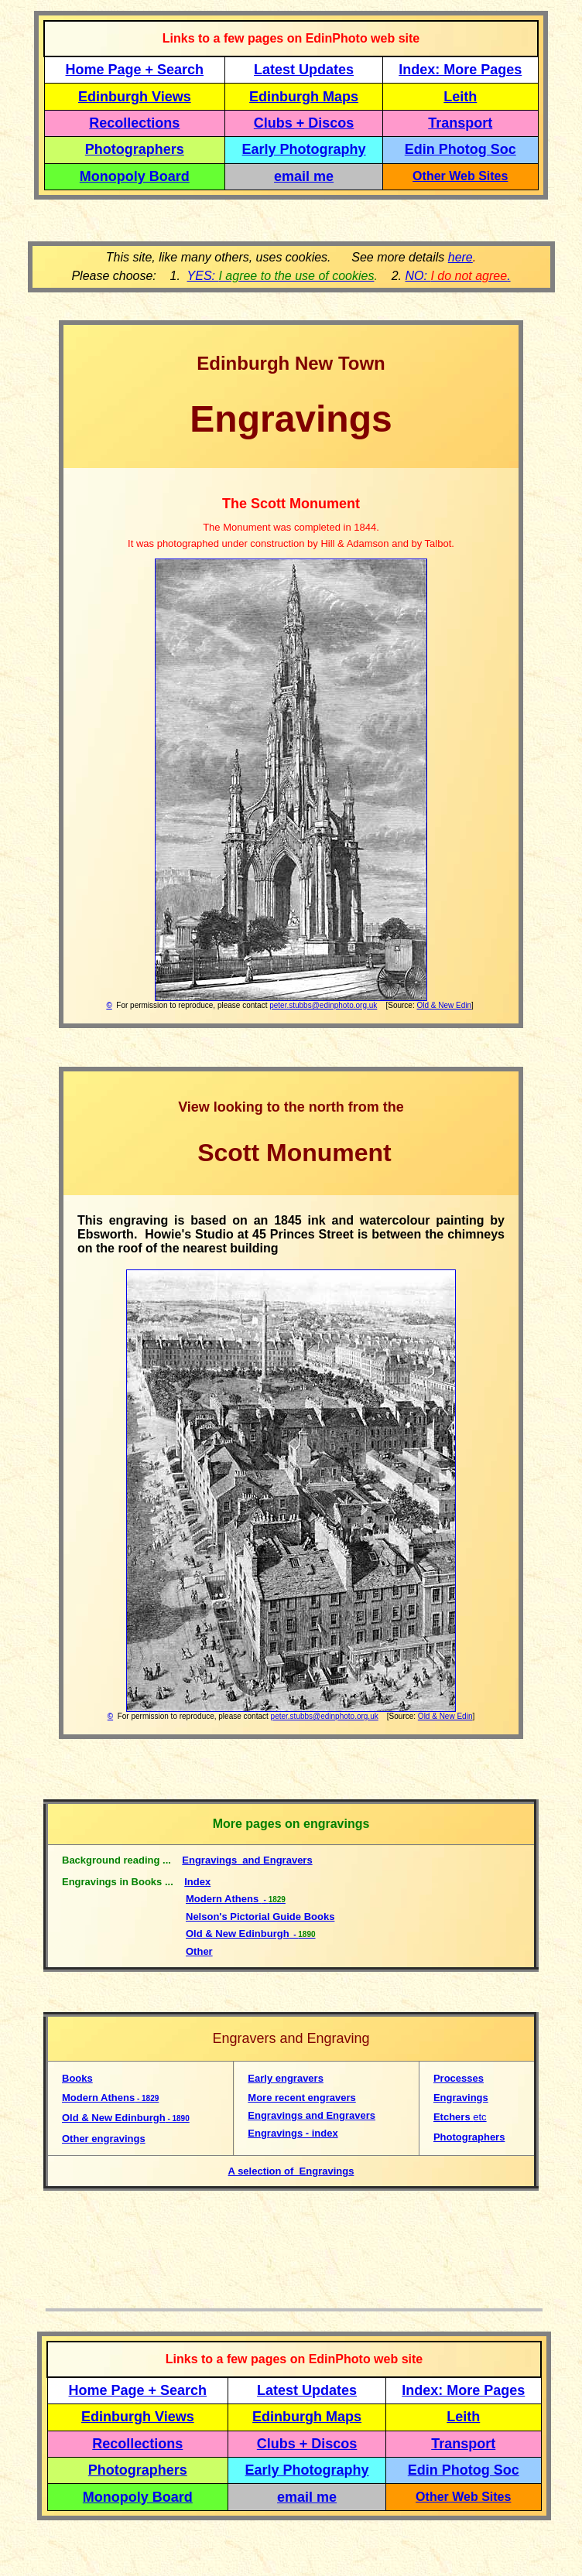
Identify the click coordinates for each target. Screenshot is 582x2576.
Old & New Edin (443, 1005)
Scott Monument (291, 1153)
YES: (281, 275)
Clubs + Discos (304, 123)
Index (197, 1882)
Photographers (134, 149)
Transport (460, 123)
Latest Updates (304, 69)
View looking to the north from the (291, 1107)
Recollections (134, 123)
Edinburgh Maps (303, 96)
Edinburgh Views (134, 96)
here (460, 257)
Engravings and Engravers (247, 1860)
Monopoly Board (135, 176)
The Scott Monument (291, 503)
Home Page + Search (135, 69)
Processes (458, 2078)
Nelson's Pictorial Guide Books (260, 1916)
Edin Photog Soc (460, 149)
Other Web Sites (460, 176)
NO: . (457, 275)
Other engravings (104, 2138)
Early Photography (304, 149)
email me (304, 176)
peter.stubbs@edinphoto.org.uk (323, 1005)
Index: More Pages (460, 69)
